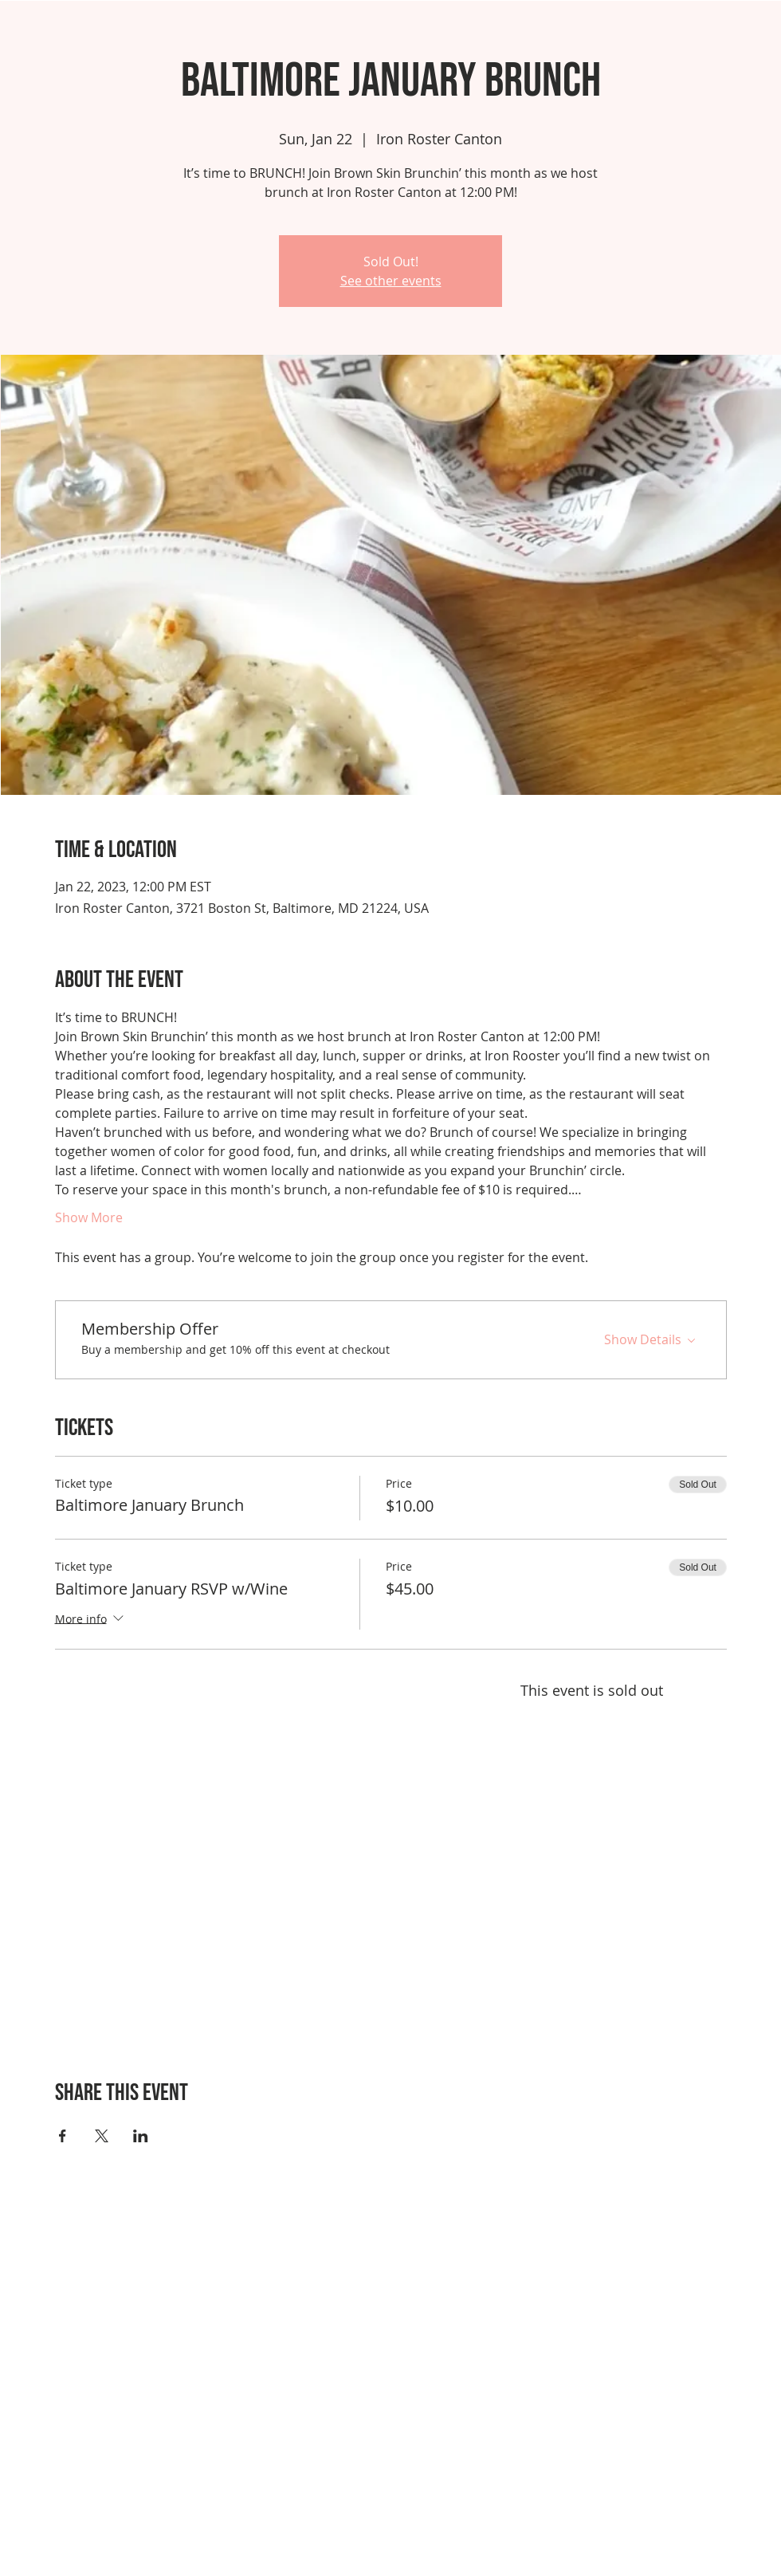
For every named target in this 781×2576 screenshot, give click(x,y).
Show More (89, 1217)
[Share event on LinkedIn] (140, 2136)
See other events (391, 280)
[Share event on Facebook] (62, 2136)
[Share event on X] (101, 2136)
